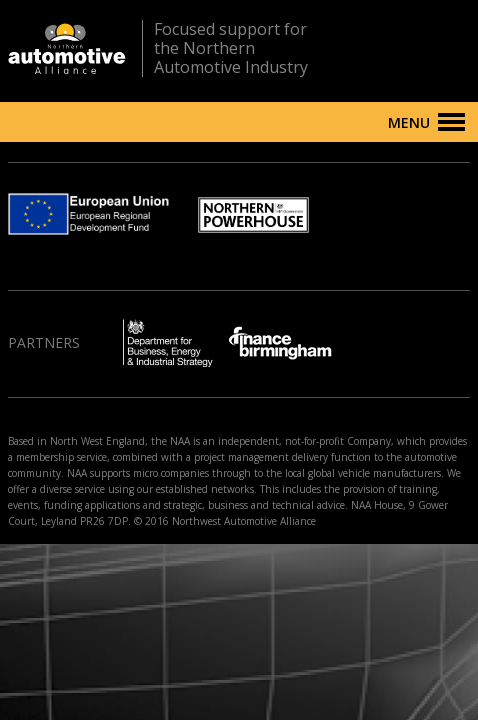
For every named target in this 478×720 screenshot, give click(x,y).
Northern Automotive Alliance (67, 48)
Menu (409, 122)
